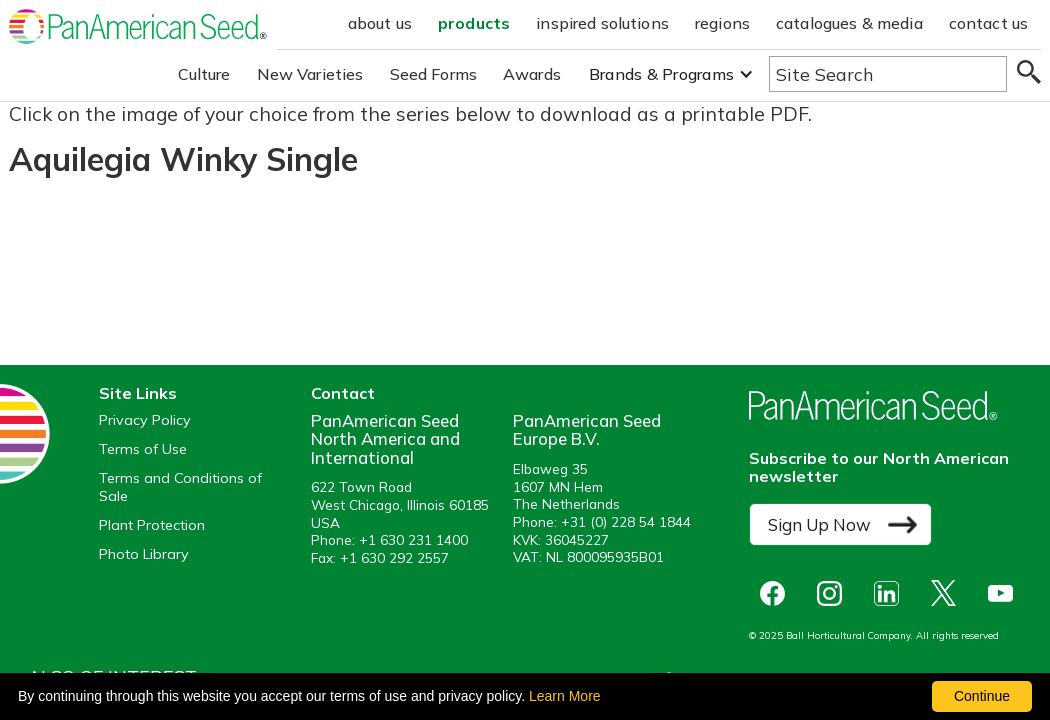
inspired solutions (602, 23)
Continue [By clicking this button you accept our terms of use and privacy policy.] (982, 696)
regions (722, 23)
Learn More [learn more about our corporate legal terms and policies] (565, 696)
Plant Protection (152, 525)
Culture (204, 74)
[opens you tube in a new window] (1005, 593)
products (474, 23)
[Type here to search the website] (888, 74)
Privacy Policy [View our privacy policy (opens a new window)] (145, 420)
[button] (671, 74)
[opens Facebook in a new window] (777, 593)
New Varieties (310, 74)
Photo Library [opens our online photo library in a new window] (144, 554)
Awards (532, 74)
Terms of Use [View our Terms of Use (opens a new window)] (143, 449)
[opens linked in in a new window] (891, 593)
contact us (989, 23)
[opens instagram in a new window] (834, 593)
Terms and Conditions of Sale (180, 487)
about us (380, 23)
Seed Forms (434, 74)
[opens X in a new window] (948, 593)
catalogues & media (849, 23)
